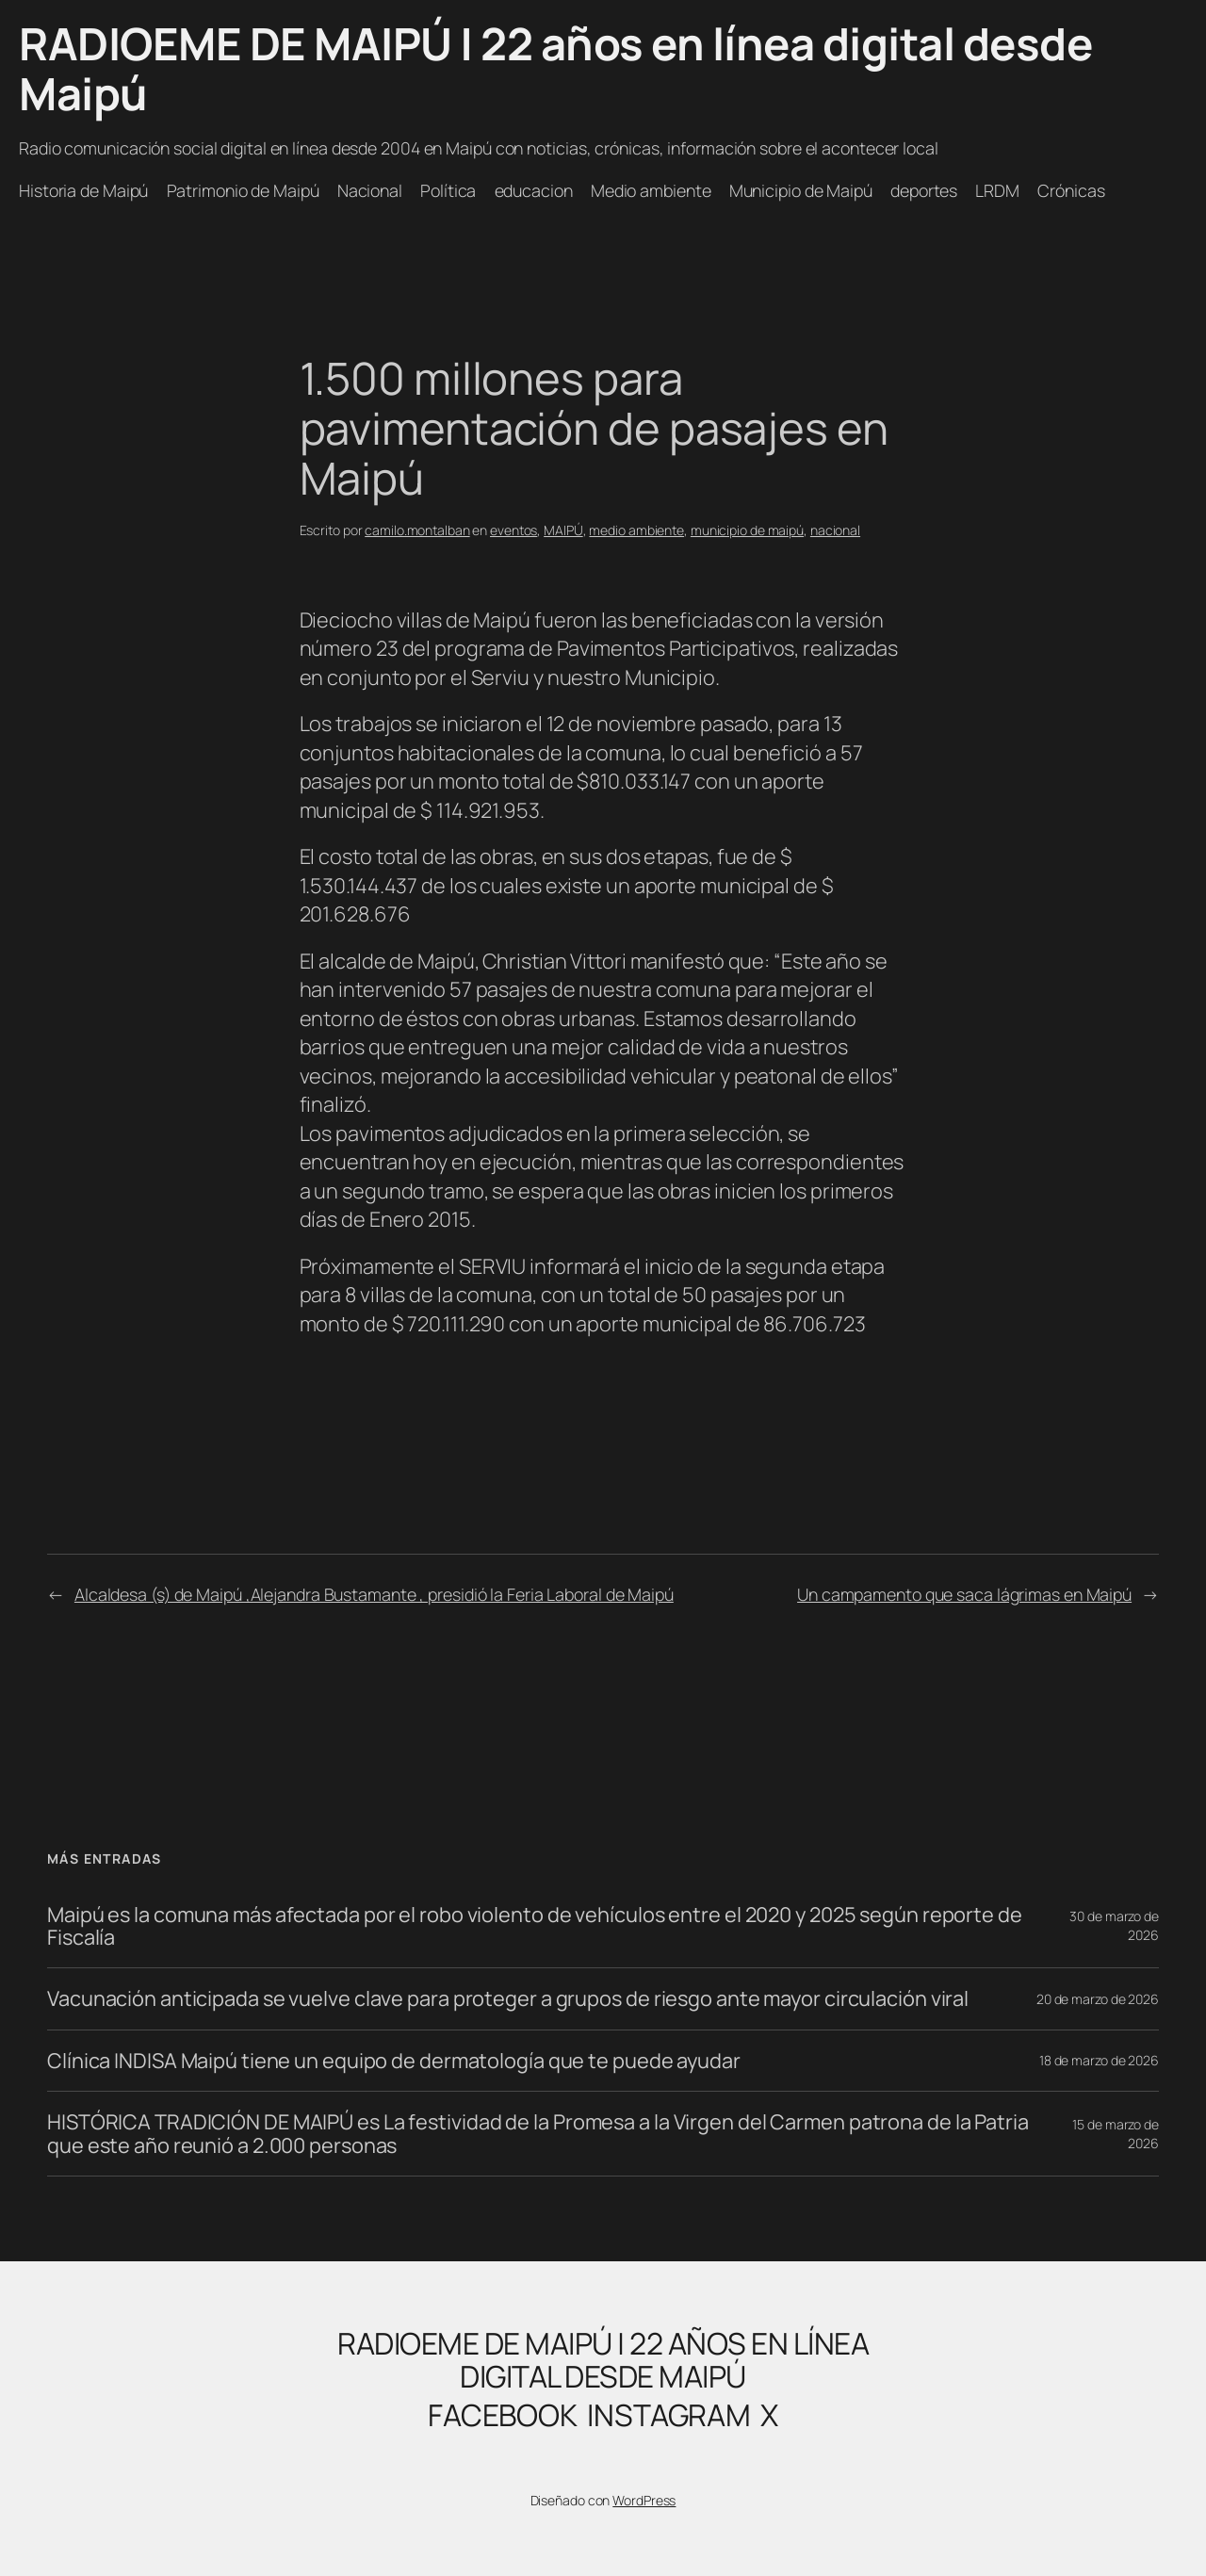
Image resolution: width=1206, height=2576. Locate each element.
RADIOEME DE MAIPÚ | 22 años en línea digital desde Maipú (555, 68)
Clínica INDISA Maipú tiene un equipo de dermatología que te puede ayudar (394, 2060)
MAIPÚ (563, 530)
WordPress (644, 2500)
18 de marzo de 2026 (1099, 2060)
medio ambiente (636, 530)
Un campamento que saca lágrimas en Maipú (964, 1594)
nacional (835, 530)
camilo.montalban (417, 530)
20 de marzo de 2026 (1097, 1999)
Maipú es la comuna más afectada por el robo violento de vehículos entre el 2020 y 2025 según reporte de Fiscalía (534, 1926)
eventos (513, 530)
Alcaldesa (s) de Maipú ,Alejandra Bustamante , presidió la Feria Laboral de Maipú (374, 1594)
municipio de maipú (747, 530)
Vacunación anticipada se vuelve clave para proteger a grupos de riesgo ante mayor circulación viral (508, 1998)
